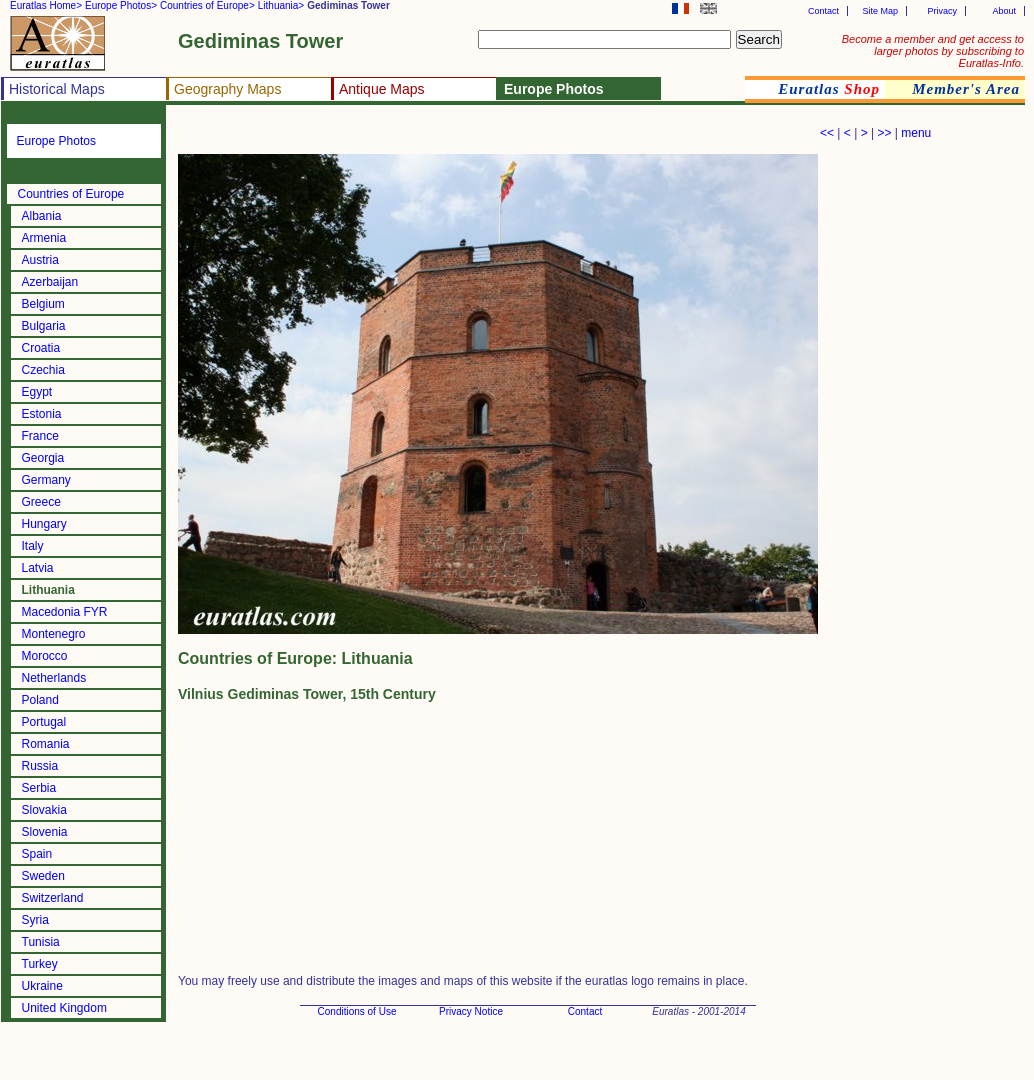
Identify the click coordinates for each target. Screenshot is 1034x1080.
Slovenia (45, 832)
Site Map (880, 11)
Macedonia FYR (65, 612)
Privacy (942, 11)
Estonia (42, 414)
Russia (40, 766)
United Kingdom (64, 1008)
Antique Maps (382, 89)
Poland (40, 700)
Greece (41, 502)
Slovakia (44, 810)
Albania (42, 216)
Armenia (44, 238)
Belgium (43, 304)
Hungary (44, 524)
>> (884, 133)
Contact (823, 11)
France (40, 436)
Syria (35, 920)
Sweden (43, 876)
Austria (40, 260)
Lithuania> (281, 5)
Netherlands (54, 678)
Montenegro (54, 634)
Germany (46, 480)
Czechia (43, 370)
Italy (33, 546)
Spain (37, 854)
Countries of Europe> (207, 5)
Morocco (45, 656)
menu (916, 133)
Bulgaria (44, 326)
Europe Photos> (121, 5)
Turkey (40, 964)
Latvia (38, 568)
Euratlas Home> (46, 5)
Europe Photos (56, 141)
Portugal (44, 722)
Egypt (37, 392)
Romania (46, 744)
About (1004, 11)
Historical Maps (57, 89)
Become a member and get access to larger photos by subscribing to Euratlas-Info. (933, 51)
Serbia (39, 788)
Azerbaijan (50, 282)
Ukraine (42, 986)
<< (827, 133)
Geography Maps (227, 89)
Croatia (41, 348)
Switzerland (53, 898)
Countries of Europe (71, 194)
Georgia (43, 458)
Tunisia (41, 942)
